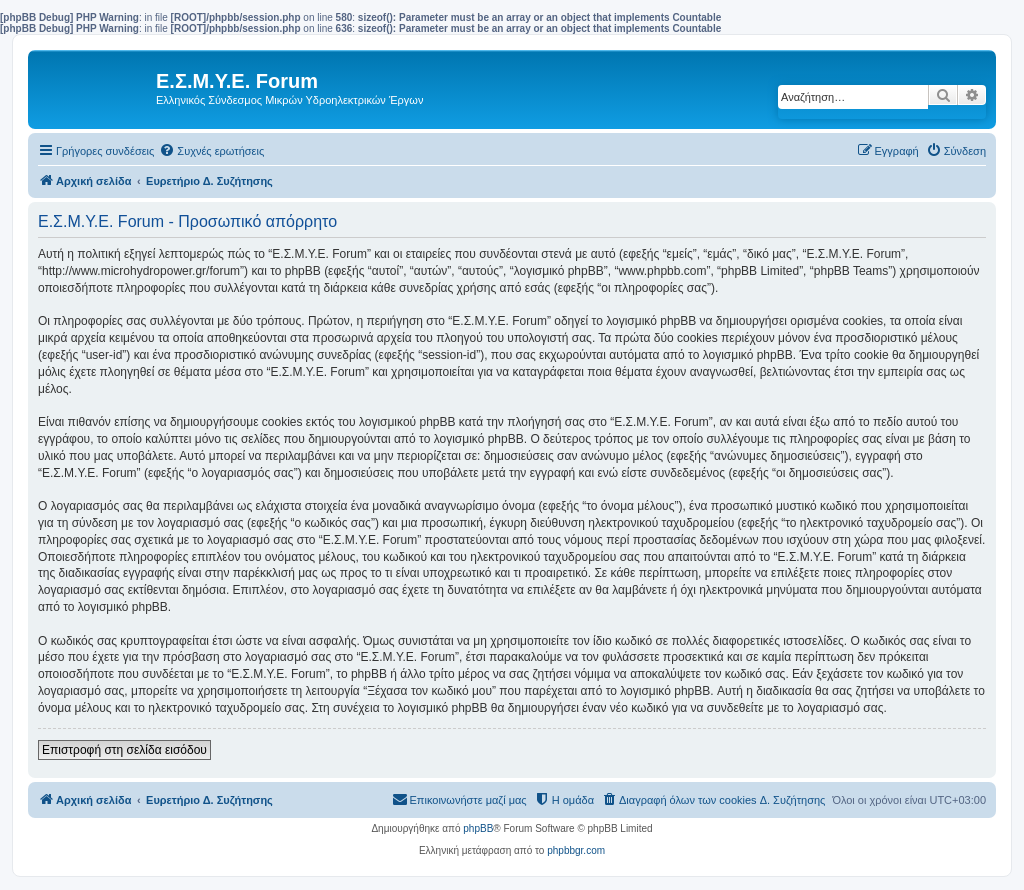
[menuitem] (211, 151)
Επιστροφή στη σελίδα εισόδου (124, 750)
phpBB (478, 828)
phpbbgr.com (576, 850)
